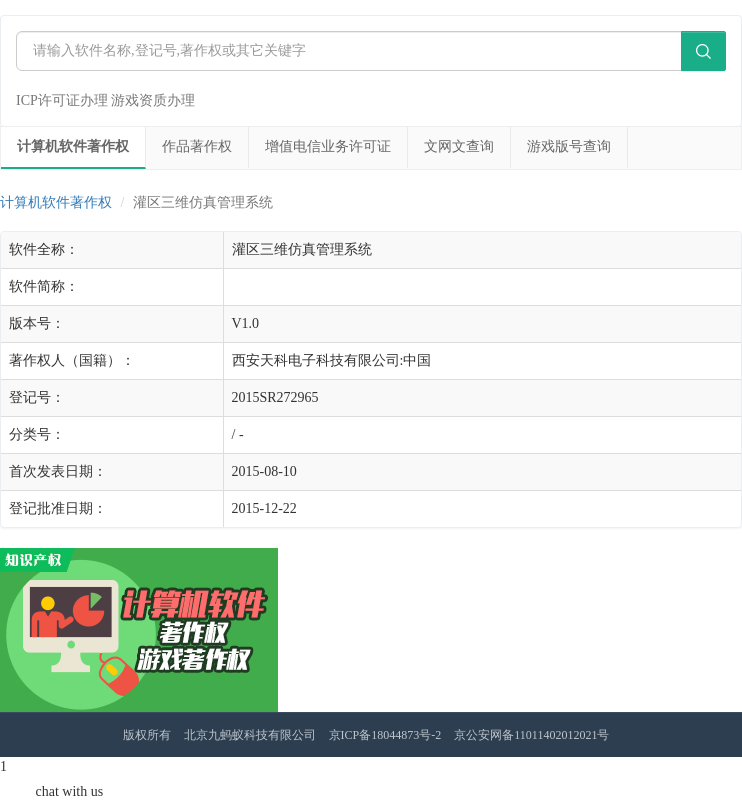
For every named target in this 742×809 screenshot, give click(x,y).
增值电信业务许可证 (328, 146)
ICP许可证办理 (62, 100)
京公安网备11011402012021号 (531, 735)
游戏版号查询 (569, 146)
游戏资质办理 (153, 100)
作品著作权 (197, 146)
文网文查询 (459, 146)
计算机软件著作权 (73, 146)
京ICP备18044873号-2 (385, 735)
